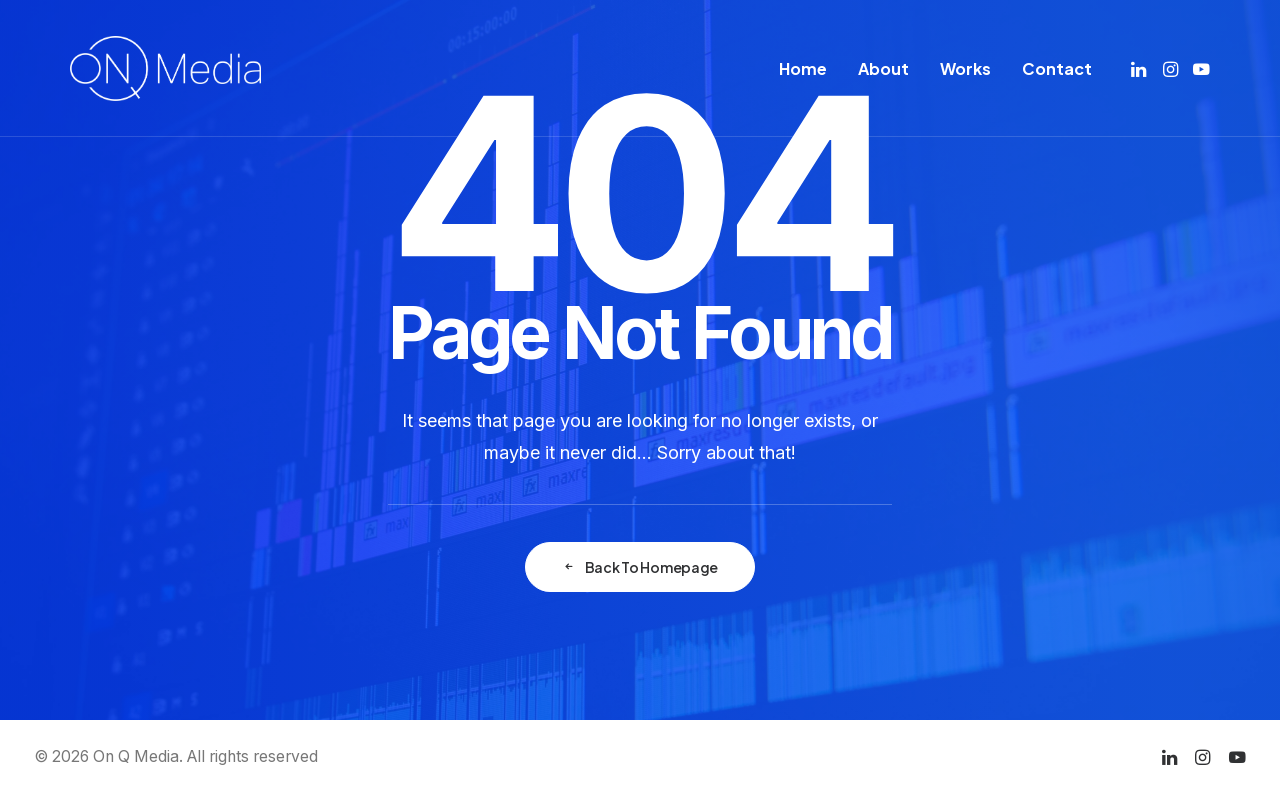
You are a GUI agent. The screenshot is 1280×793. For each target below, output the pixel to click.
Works (965, 68)
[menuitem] (803, 68)
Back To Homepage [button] (640, 567)
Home (803, 68)
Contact (1057, 68)
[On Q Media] (165, 68)
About (883, 68)
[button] (1140, 68)
